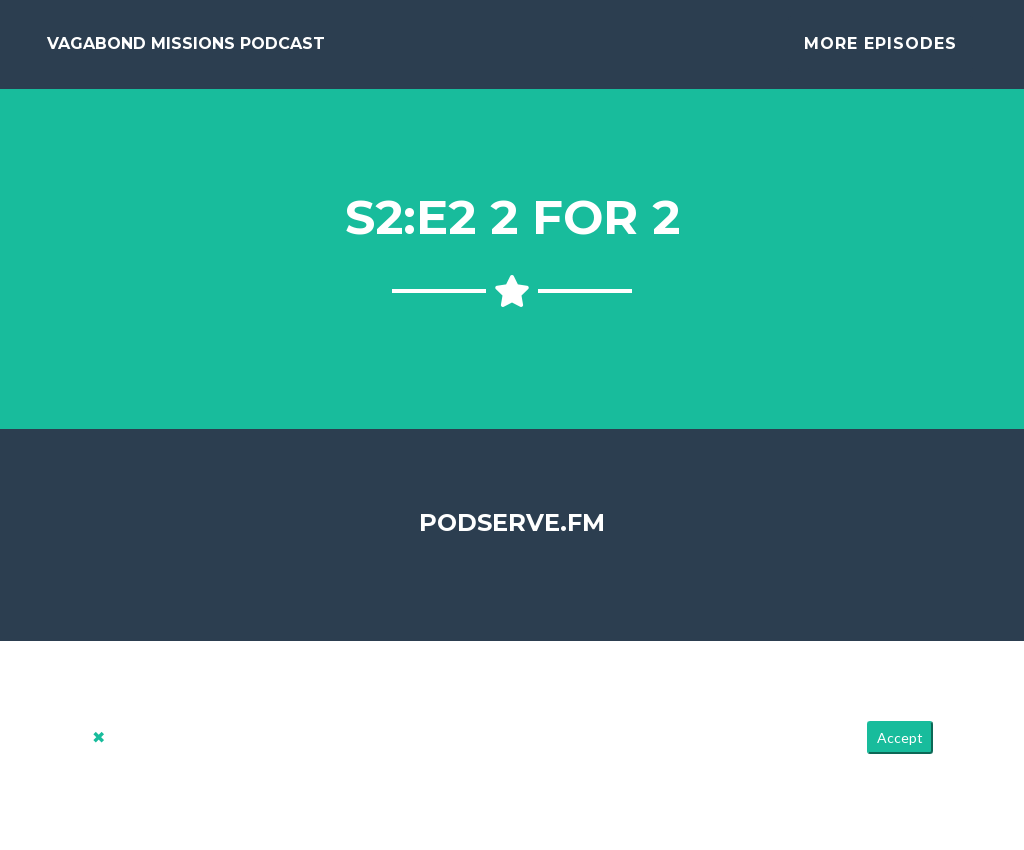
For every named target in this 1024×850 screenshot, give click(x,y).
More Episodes (880, 51)
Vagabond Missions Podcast (186, 51)
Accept (900, 753)
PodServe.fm (512, 537)
